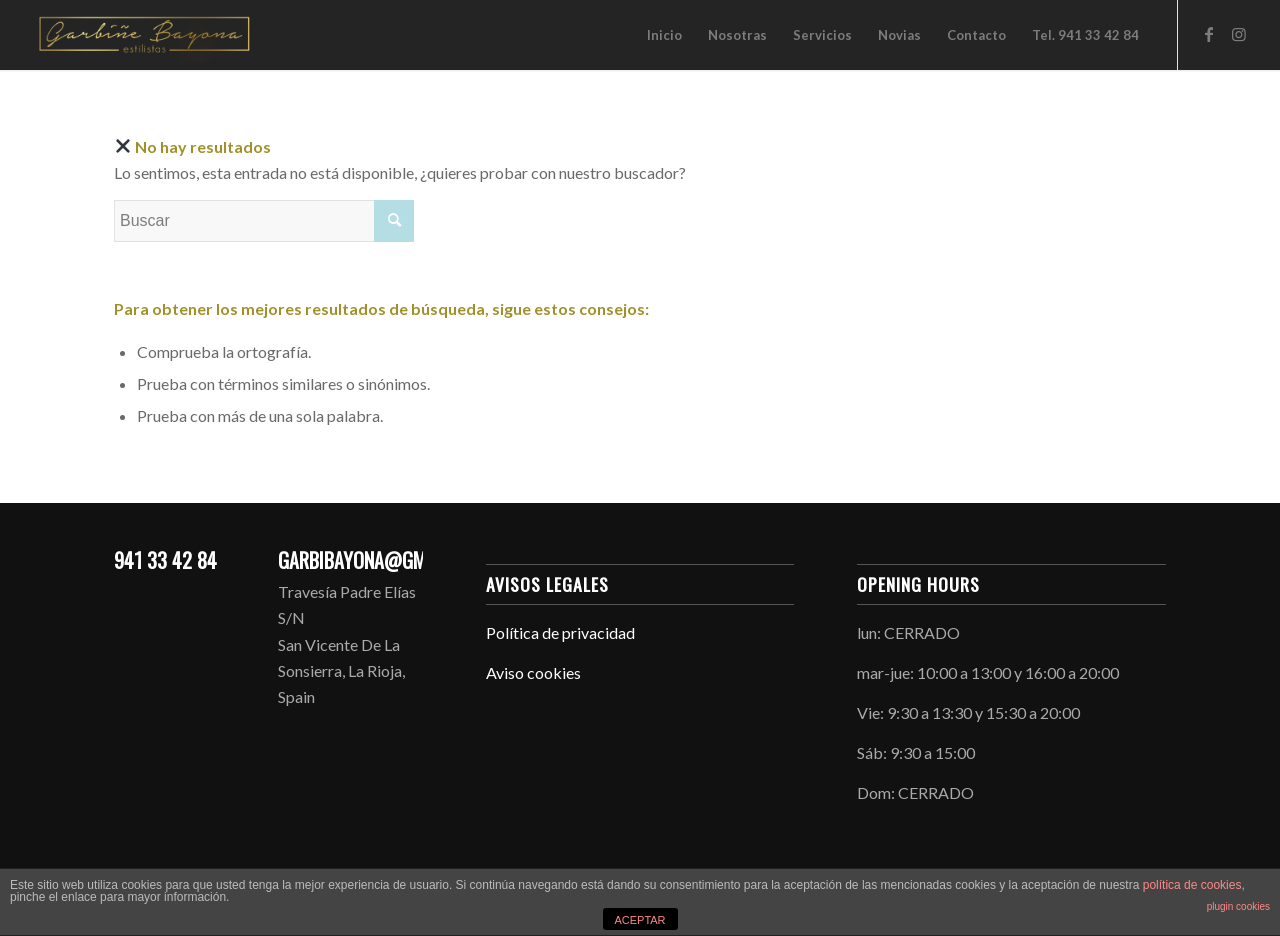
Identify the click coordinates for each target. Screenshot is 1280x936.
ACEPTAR (639, 920)
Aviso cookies (533, 672)
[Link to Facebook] (1209, 34)
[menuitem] (664, 35)
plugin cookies (1238, 906)
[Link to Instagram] (1239, 34)
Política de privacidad (560, 632)
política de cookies (1192, 885)
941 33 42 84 (165, 560)
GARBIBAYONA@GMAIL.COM (383, 560)
